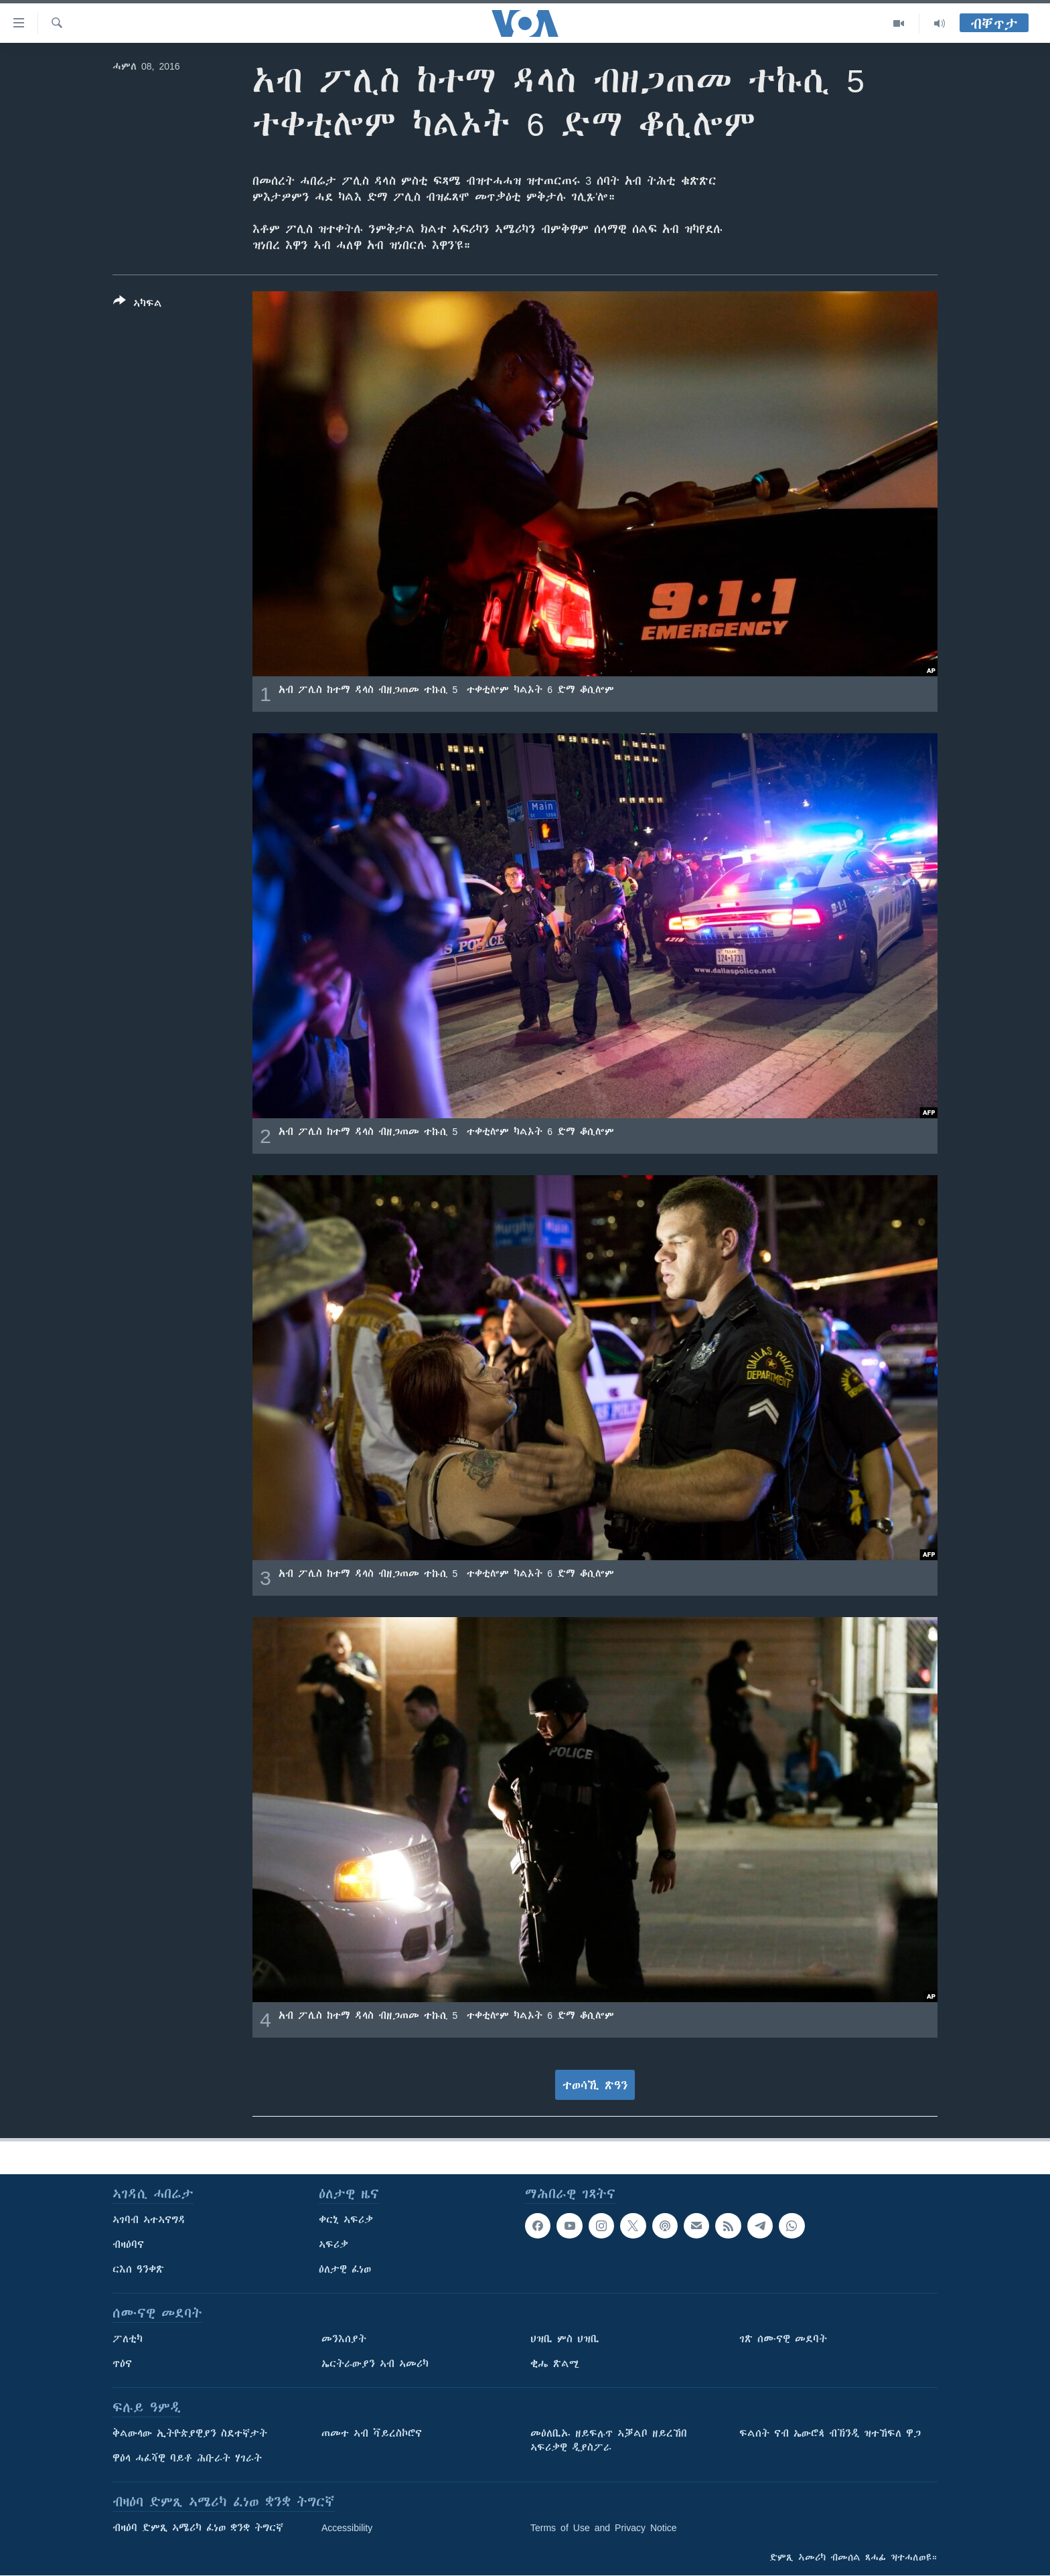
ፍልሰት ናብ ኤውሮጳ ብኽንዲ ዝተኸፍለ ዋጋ (830, 2433)
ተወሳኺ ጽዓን (595, 2085)
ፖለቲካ (127, 2339)
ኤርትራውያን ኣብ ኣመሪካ (375, 2364)
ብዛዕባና (128, 2245)
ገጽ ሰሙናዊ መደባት (783, 2339)
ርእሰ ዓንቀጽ (138, 2269)
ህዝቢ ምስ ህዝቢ (564, 2339)
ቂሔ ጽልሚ (554, 2364)
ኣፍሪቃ (333, 2245)
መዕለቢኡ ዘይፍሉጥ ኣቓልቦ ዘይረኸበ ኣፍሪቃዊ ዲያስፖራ (608, 2440)
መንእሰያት (343, 2339)
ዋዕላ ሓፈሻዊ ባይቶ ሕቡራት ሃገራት (187, 2458)
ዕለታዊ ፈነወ (345, 2269)
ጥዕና (122, 2364)
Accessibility (346, 2528)
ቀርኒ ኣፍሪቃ (346, 2220)
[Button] (137, 304)
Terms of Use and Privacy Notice (603, 2528)
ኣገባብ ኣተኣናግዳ (148, 2220)
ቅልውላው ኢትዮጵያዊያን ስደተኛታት (189, 2433)
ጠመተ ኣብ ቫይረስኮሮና (371, 2433)
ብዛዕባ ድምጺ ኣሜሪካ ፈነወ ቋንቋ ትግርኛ (197, 2528)
